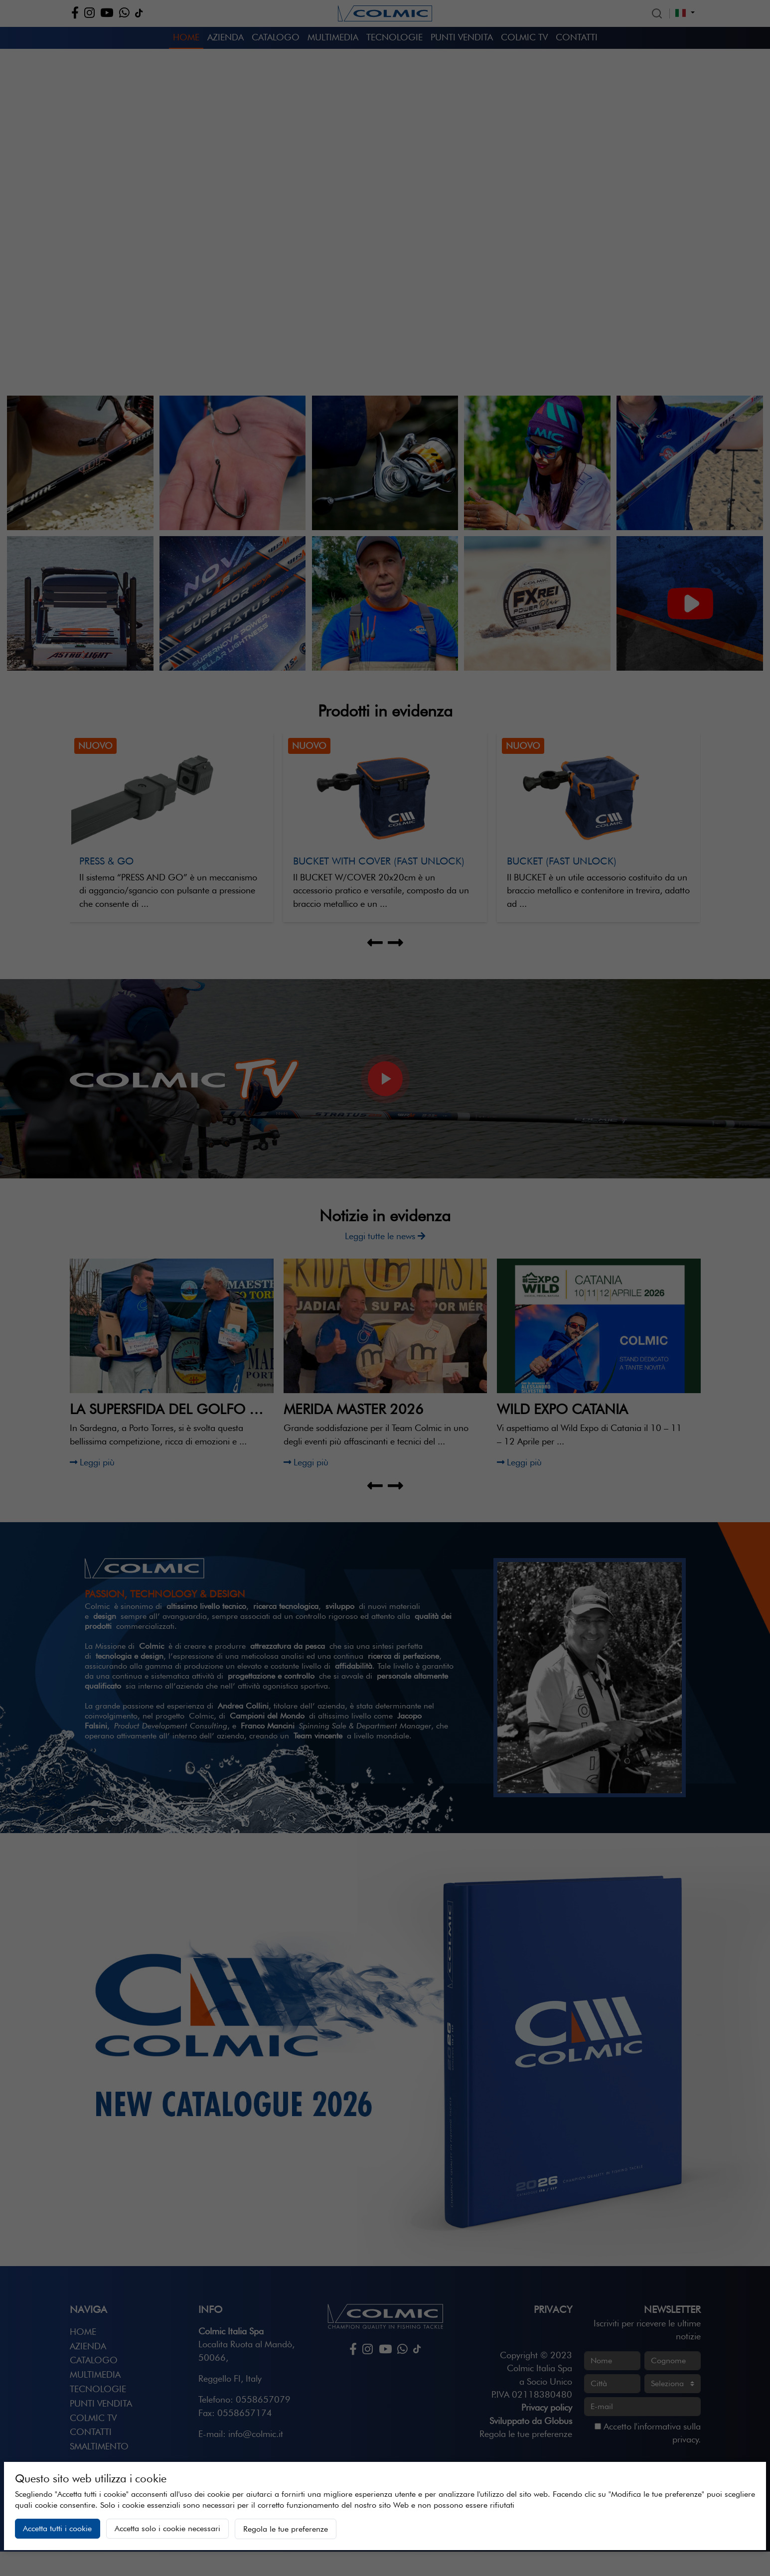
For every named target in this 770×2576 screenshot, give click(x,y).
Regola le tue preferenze (285, 2529)
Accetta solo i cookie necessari (167, 2528)
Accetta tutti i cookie (57, 2528)
